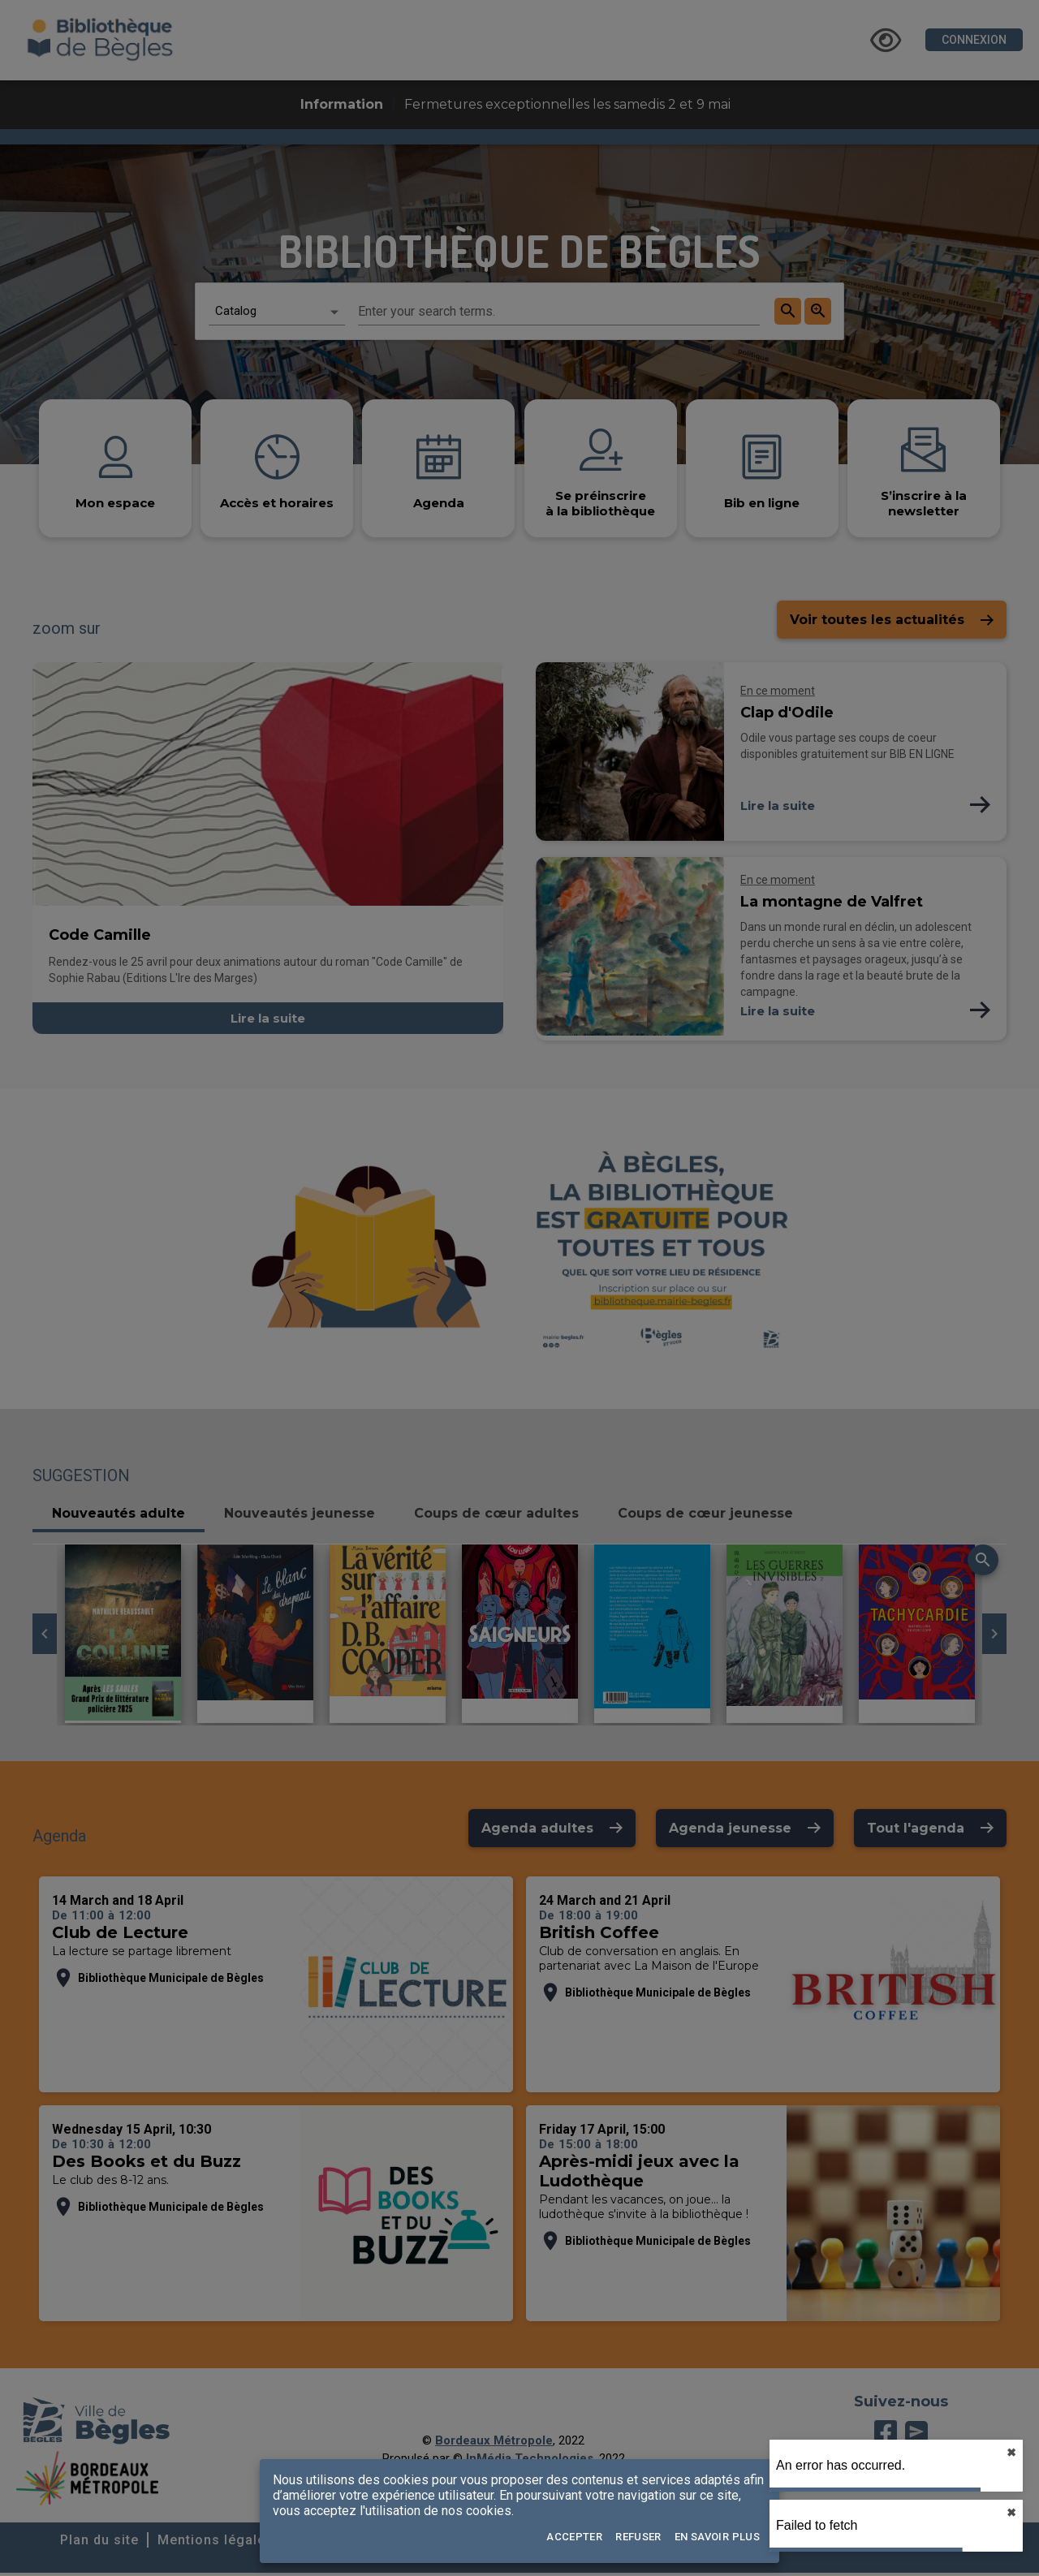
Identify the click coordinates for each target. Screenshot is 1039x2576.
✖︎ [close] (1011, 2452)
